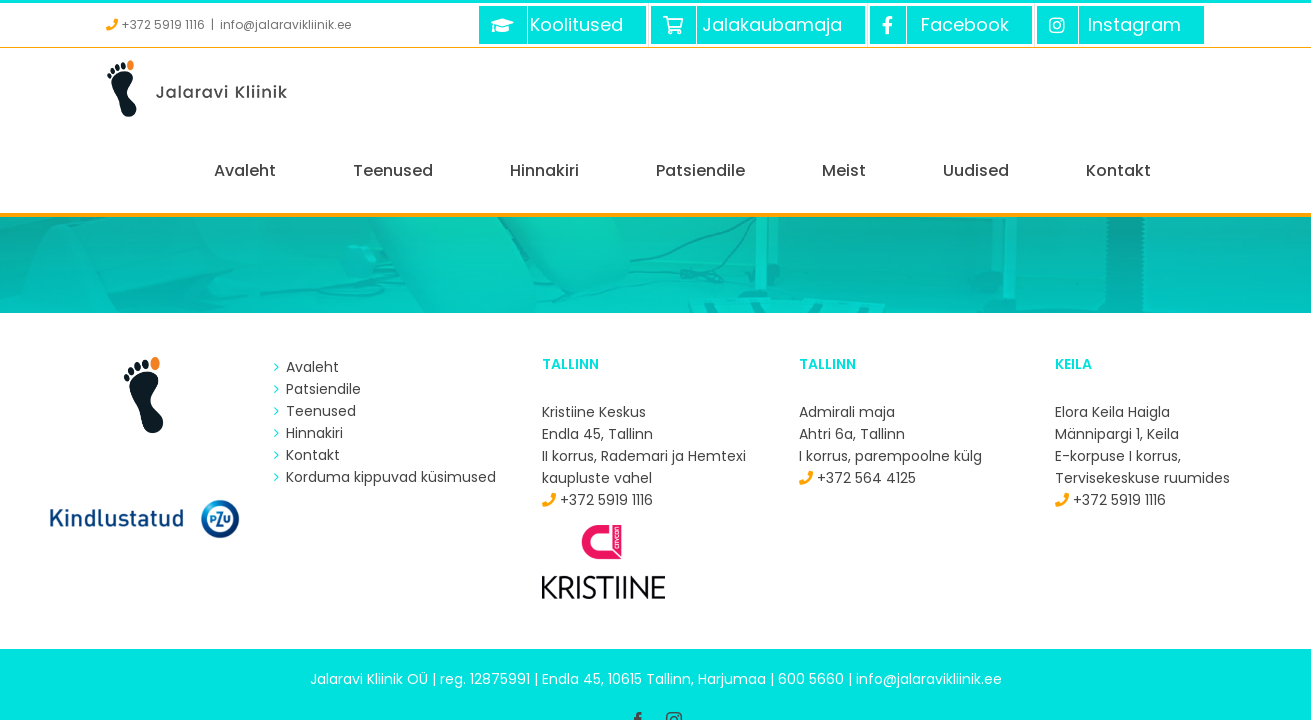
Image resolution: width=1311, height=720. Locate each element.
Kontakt (313, 374)
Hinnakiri (314, 352)
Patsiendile (323, 308)
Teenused (321, 330)
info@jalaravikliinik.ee (285, 24)
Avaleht (312, 286)
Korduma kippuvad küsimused (391, 396)
